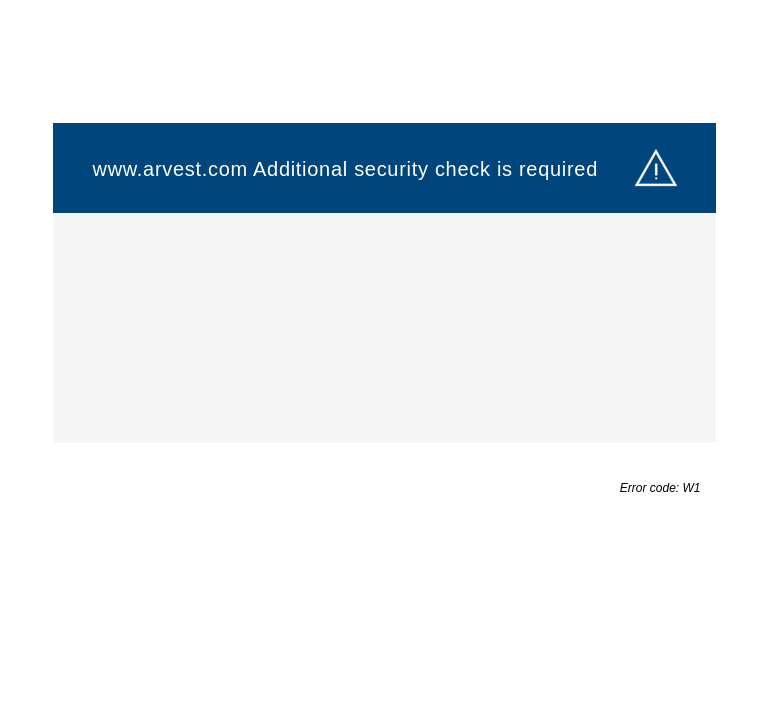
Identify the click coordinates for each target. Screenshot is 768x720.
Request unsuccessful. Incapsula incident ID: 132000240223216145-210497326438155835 (384, 360)
